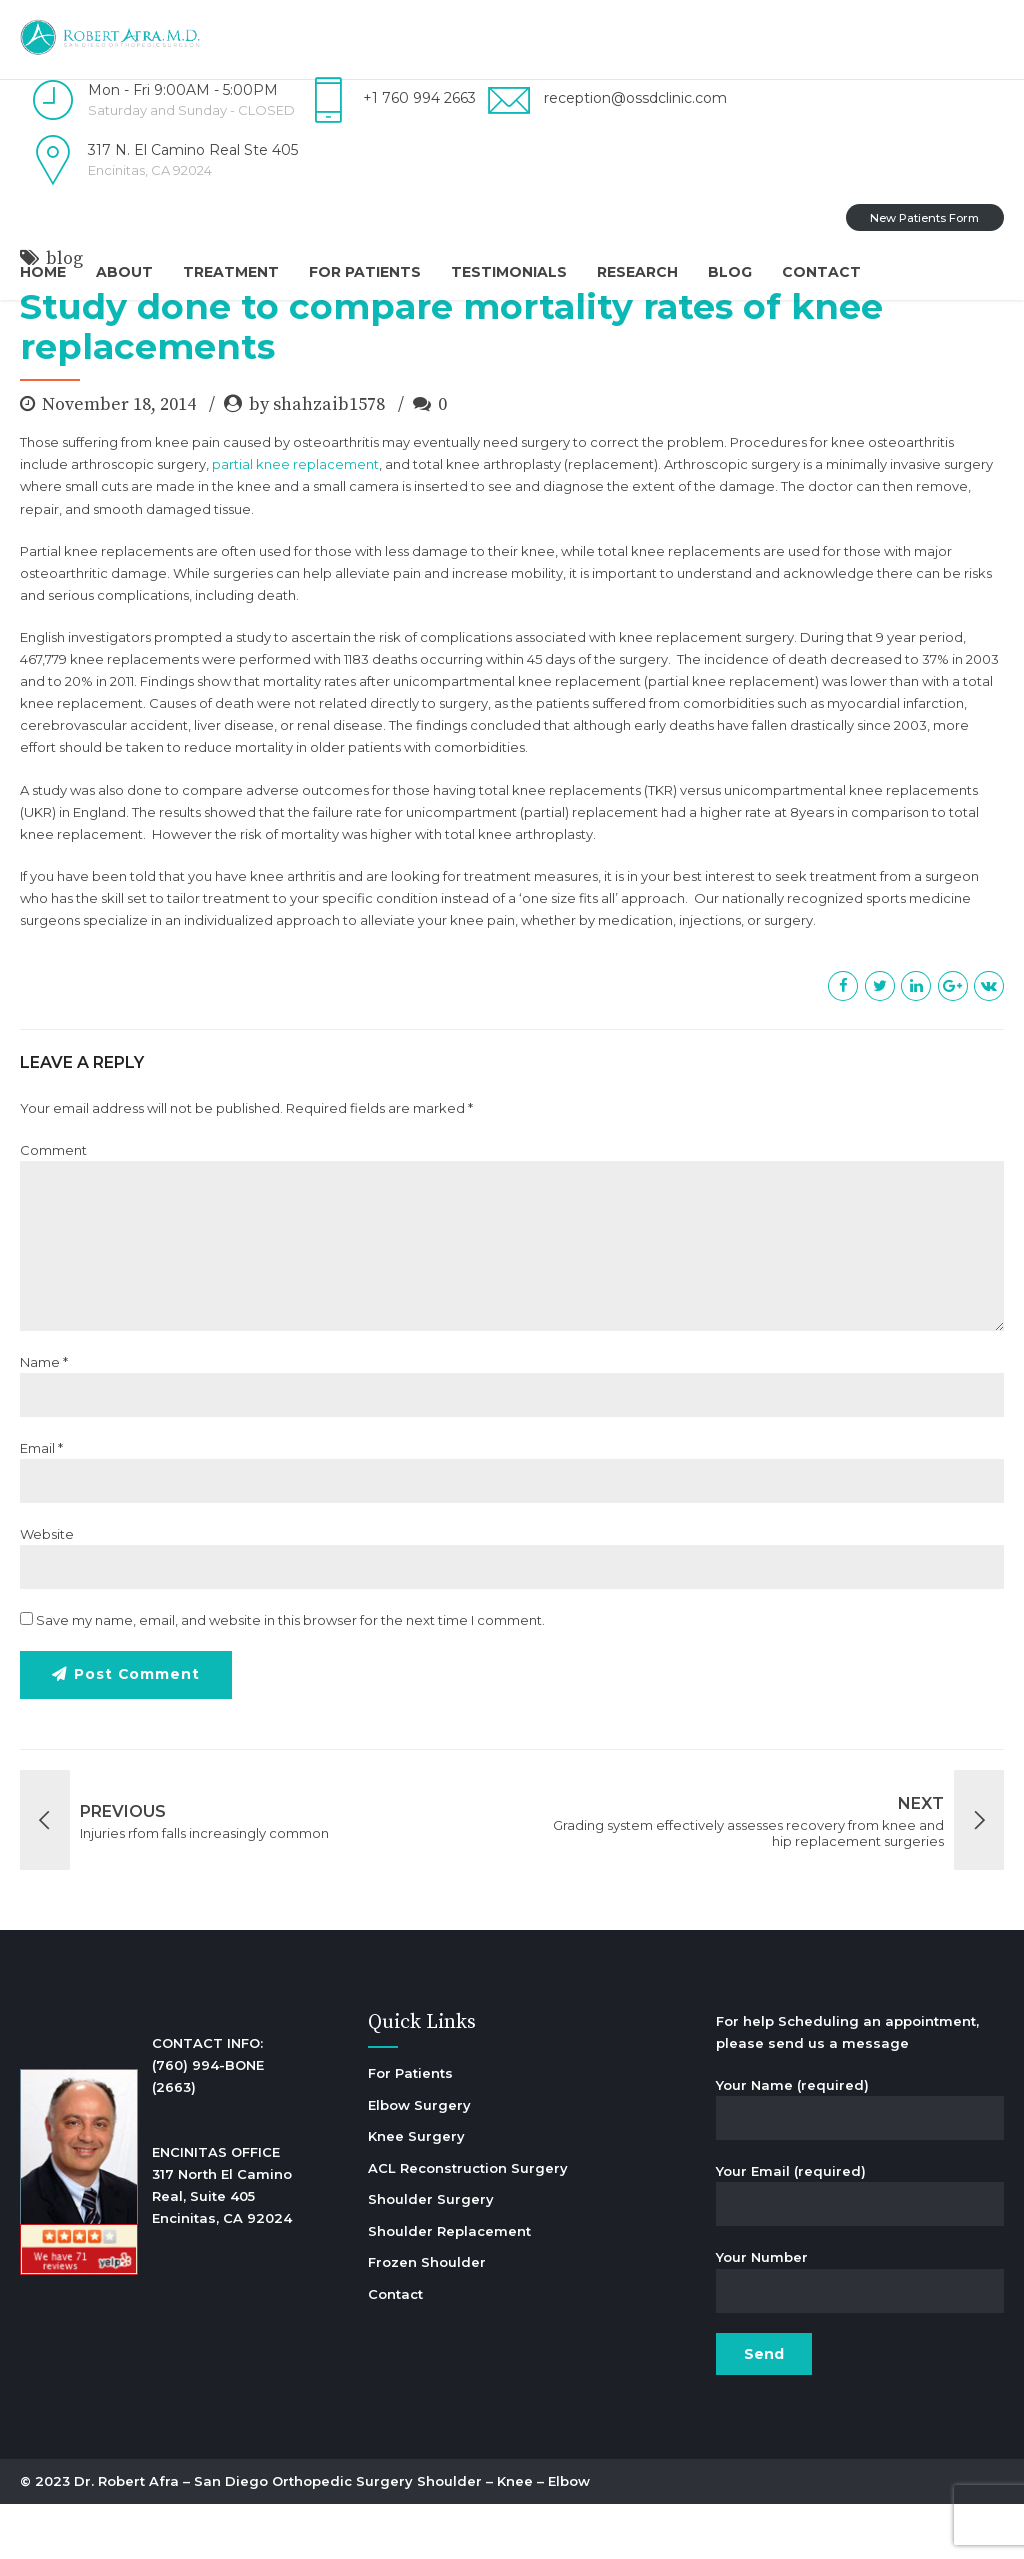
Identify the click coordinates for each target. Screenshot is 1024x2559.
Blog (730, 272)
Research (637, 272)
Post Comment (137, 1730)
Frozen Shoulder (427, 2317)
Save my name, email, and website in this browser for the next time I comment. (290, 1675)
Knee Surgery (416, 2191)
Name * (44, 1417)
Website (47, 1589)
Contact (821, 272)
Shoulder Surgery (431, 2254)
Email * (41, 1503)
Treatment (231, 272)
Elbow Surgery (419, 2160)
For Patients (365, 272)
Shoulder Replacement (449, 2286)
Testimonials (509, 272)
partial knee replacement (295, 519)
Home (43, 272)
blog (64, 313)
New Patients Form (924, 218)
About (124, 272)
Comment (53, 1205)
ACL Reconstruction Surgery (468, 2223)
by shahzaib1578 (317, 459)
